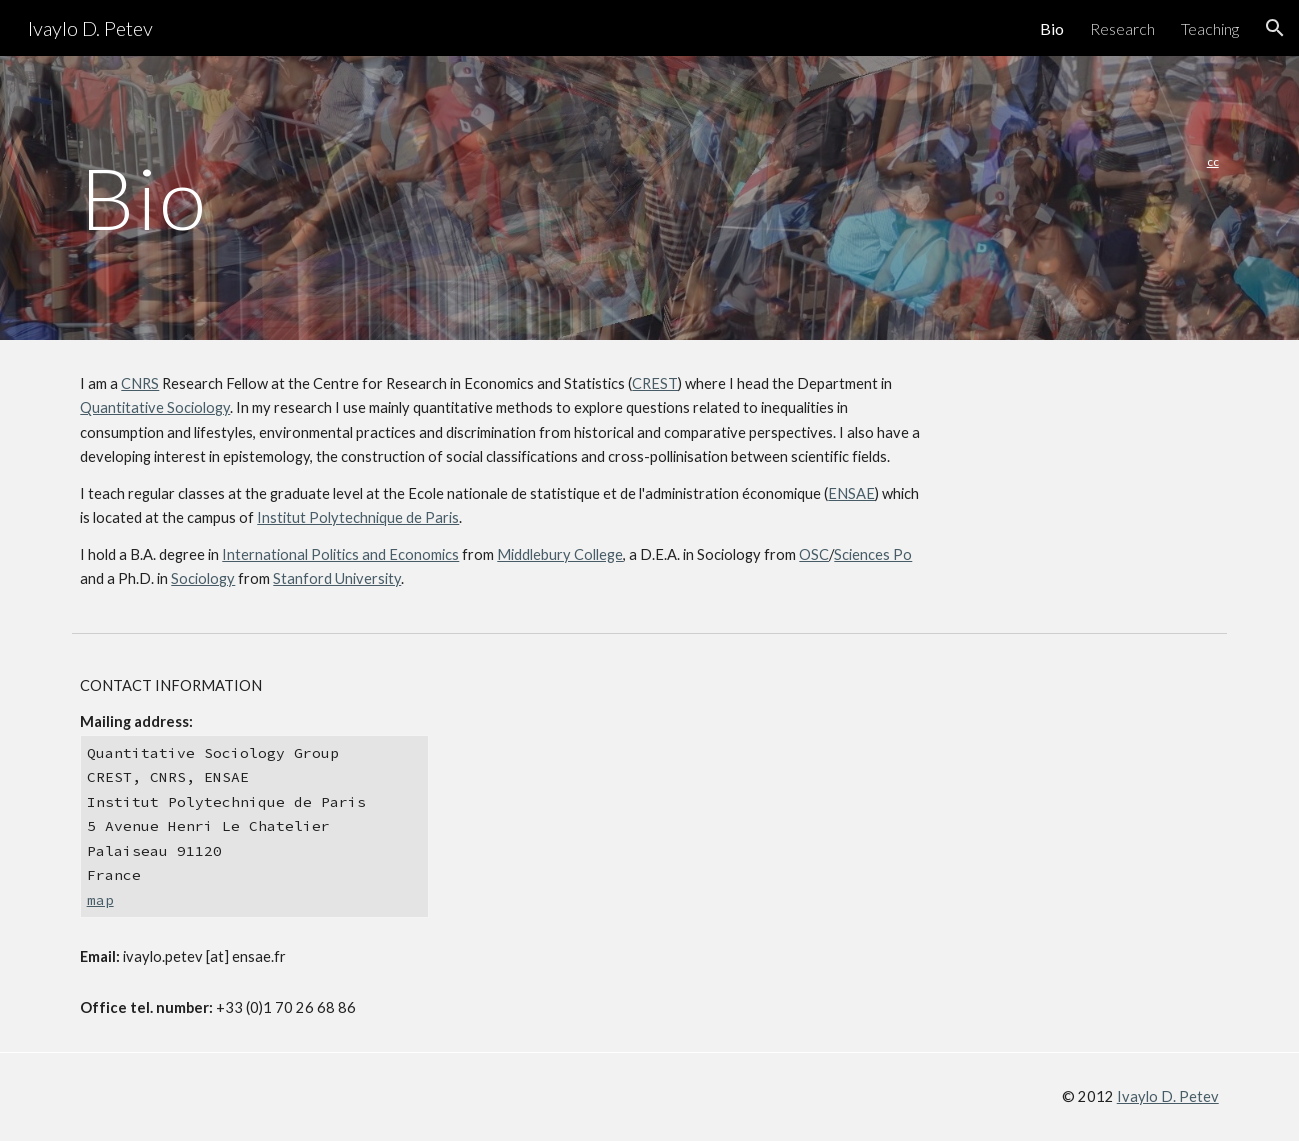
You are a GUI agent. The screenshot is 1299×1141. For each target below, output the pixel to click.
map (100, 900)
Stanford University (337, 578)
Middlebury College (560, 554)
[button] (1275, 28)
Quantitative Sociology (155, 407)
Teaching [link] (1210, 28)
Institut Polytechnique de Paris (358, 517)
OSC (814, 554)
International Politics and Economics (340, 554)
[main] (550, 197)
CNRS (140, 383)
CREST (655, 383)
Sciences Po (873, 554)
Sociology (203, 578)
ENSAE (851, 493)
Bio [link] (1052, 28)
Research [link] (1122, 28)
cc (1213, 161)
